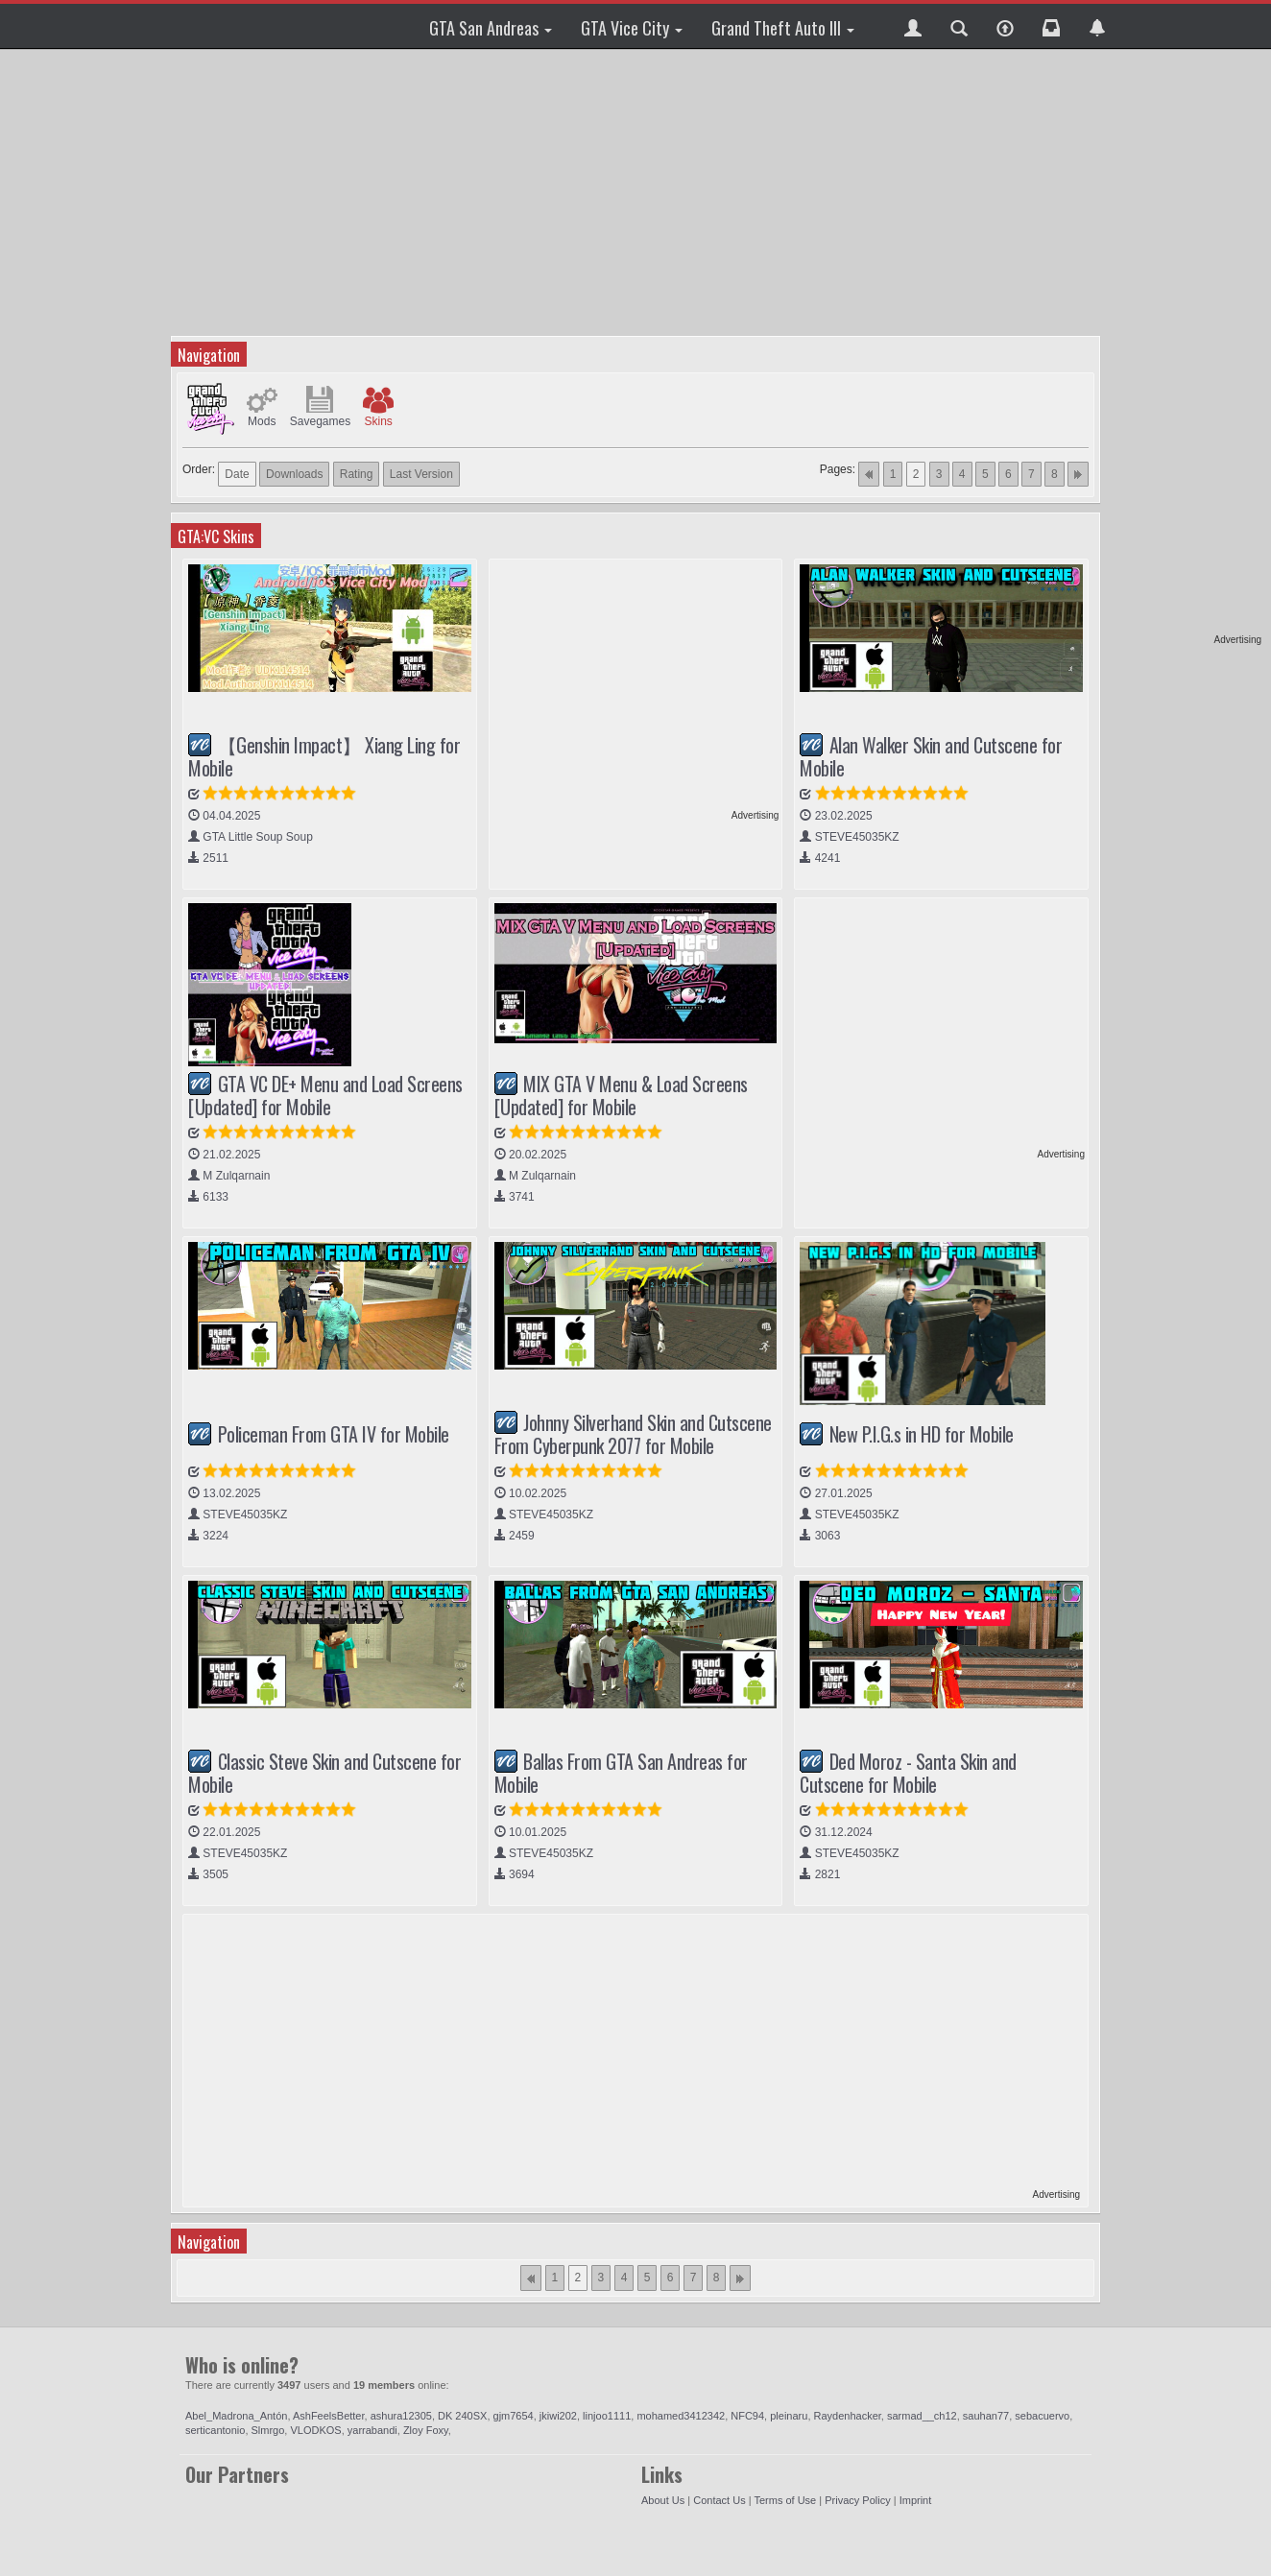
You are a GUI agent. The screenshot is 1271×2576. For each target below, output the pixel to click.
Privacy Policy (857, 2500)
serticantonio (215, 2430)
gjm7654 (513, 2415)
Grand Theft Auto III (782, 27)
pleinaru (788, 2415)
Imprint (915, 2500)
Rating (356, 474)
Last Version (421, 474)
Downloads (294, 474)
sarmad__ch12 (922, 2415)
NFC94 (747, 2415)
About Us (662, 2500)
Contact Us (719, 2500)
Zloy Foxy (425, 2430)
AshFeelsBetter (329, 2415)
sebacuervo (1042, 2415)
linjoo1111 (607, 2415)
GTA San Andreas (490, 27)
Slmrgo (268, 2430)
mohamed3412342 (680, 2415)
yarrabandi (372, 2430)
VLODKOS (315, 2430)
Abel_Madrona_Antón (236, 2415)
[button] (913, 26)
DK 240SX (462, 2415)
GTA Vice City (632, 27)
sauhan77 (986, 2415)
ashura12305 (401, 2415)
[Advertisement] (1187, 345)
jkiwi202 (558, 2415)
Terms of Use (785, 2500)
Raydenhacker (847, 2415)
